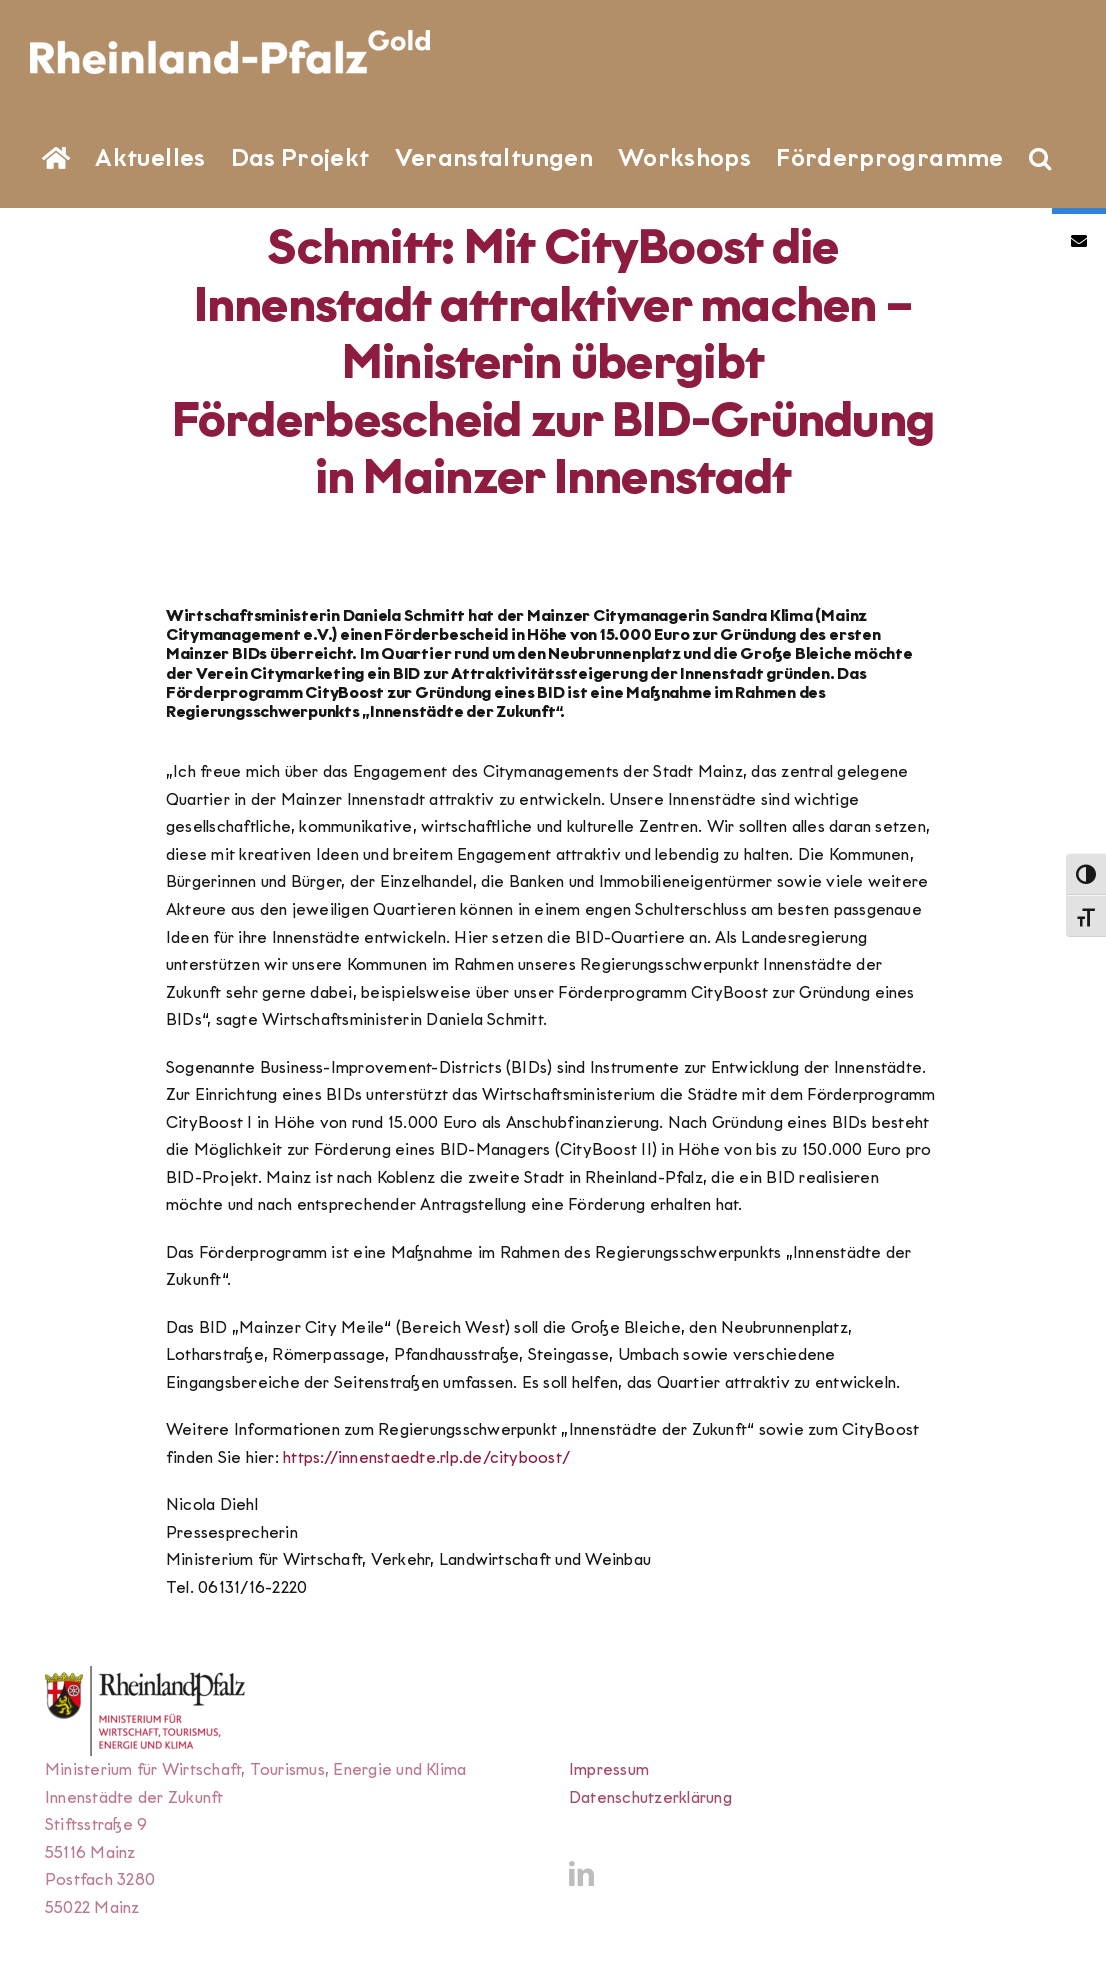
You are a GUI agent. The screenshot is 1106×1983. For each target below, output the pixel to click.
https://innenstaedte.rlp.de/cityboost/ (426, 1457)
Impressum (609, 1769)
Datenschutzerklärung (650, 1797)
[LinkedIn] (581, 1873)
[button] (1040, 156)
